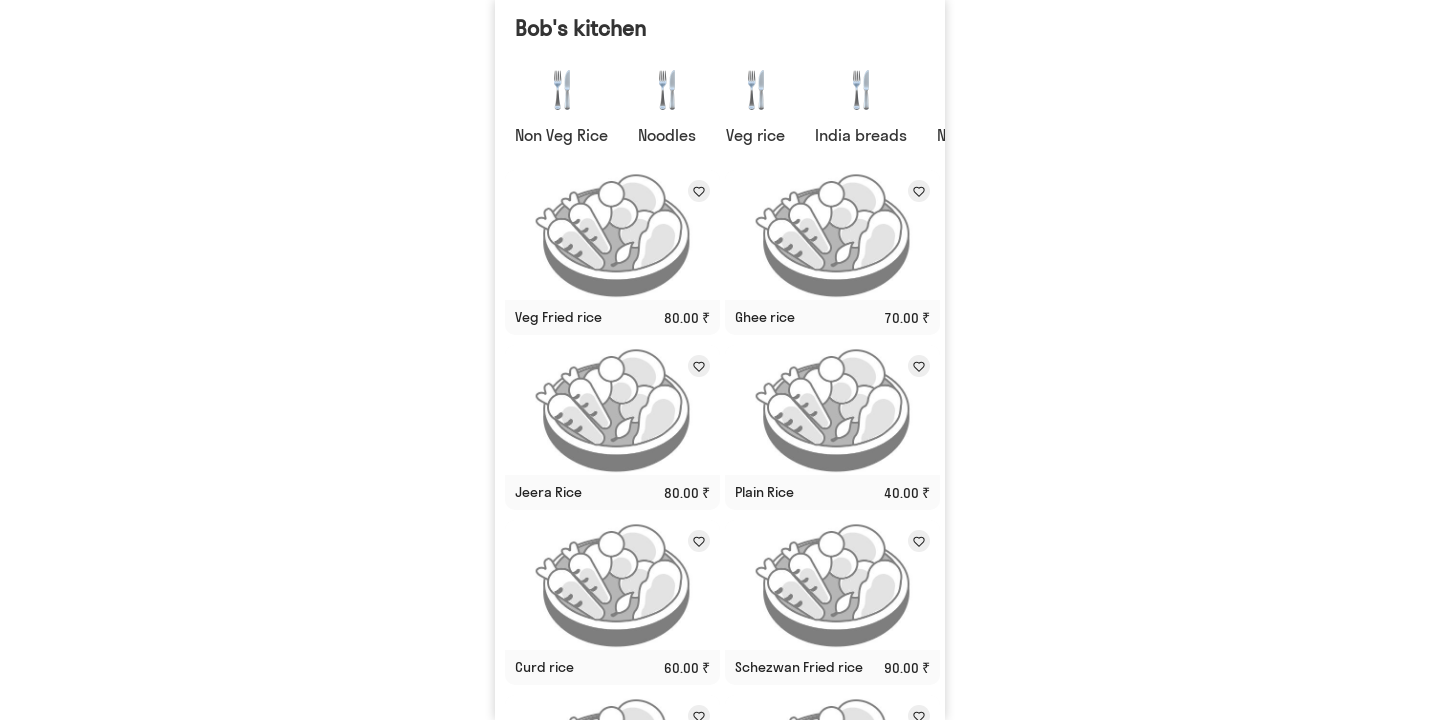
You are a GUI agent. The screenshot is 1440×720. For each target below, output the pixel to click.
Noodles (667, 135)
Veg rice (755, 135)
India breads (861, 135)
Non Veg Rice (561, 135)
